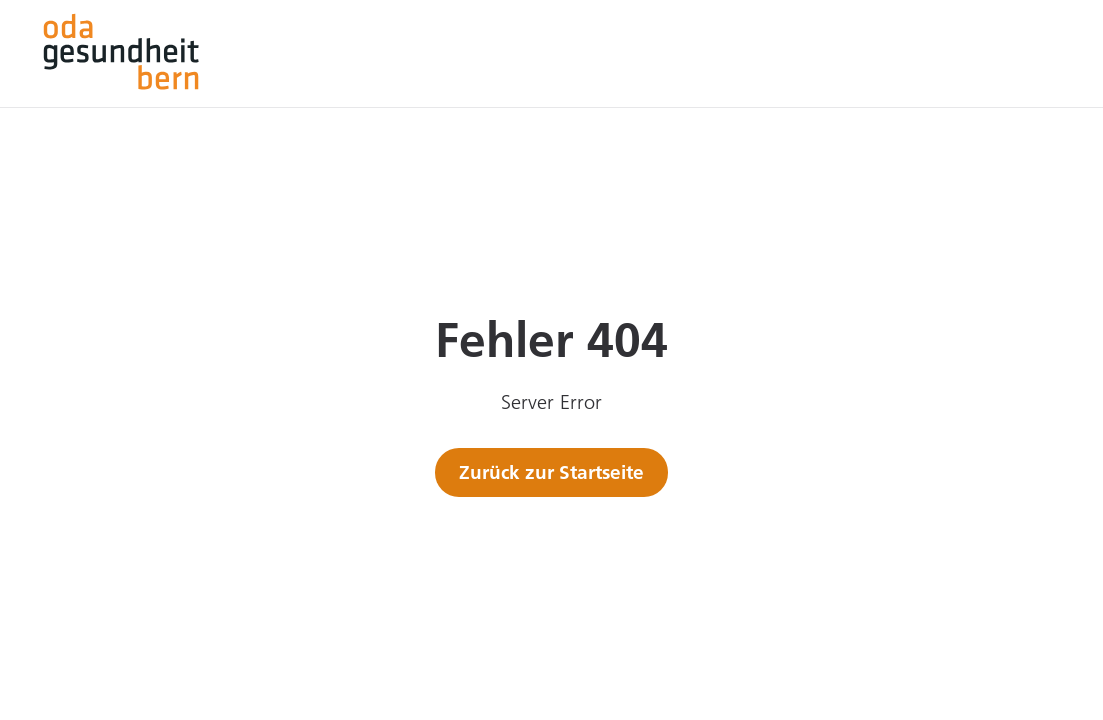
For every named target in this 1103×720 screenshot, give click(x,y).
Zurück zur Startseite (551, 472)
